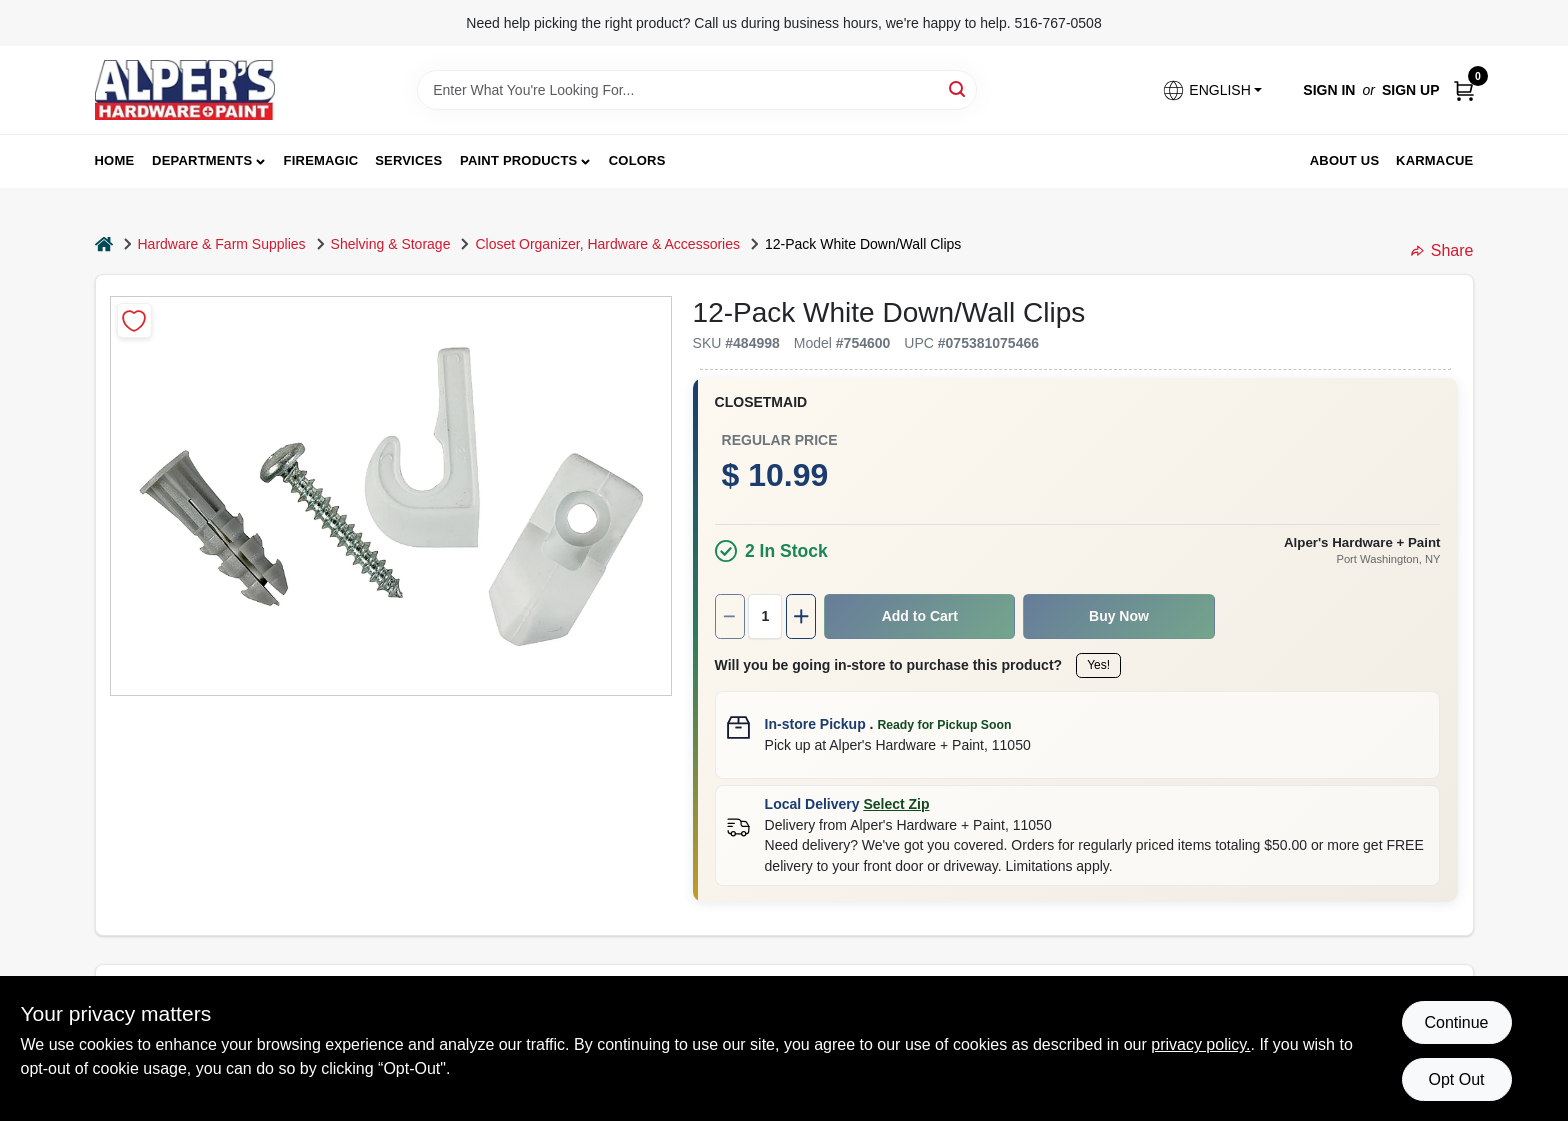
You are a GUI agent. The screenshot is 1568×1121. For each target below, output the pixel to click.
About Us (1345, 160)
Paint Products (518, 160)
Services (408, 160)
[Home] (104, 244)
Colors (637, 160)
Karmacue (1434, 160)
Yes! (1098, 665)
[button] (1212, 90)
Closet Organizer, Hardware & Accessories (607, 244)
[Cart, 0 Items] (1464, 90)
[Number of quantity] (765, 616)
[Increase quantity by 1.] (801, 616)
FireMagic (321, 160)
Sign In (1329, 90)
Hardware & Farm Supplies (222, 244)
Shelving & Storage (391, 244)
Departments (202, 160)
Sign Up (1411, 90)
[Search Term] (697, 90)
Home (115, 160)
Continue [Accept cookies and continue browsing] (1456, 1022)
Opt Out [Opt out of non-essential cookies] (1456, 1079)
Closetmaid (761, 402)
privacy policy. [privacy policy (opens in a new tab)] (1200, 1044)
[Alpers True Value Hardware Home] (185, 90)
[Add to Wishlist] (134, 320)
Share (1442, 250)
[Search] (958, 88)
